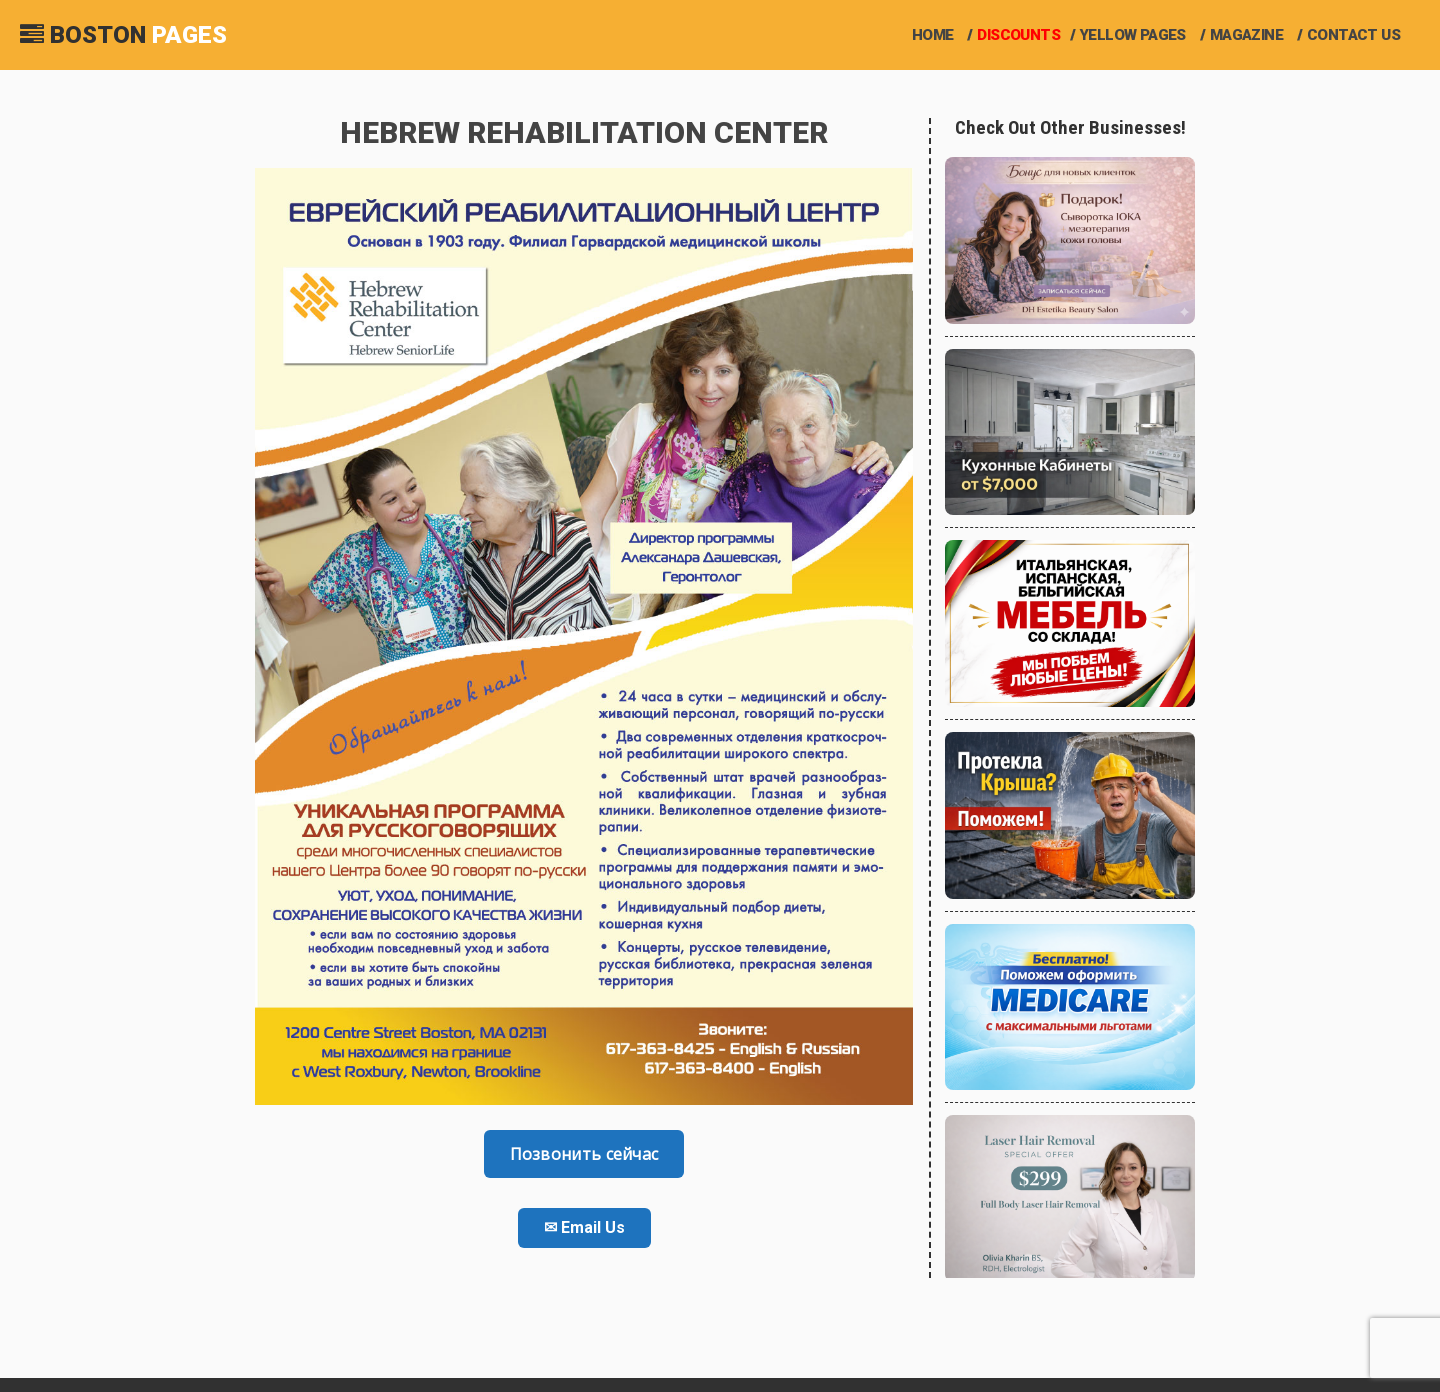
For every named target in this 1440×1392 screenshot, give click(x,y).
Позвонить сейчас (584, 1154)
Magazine (1246, 35)
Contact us (1353, 35)
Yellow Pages (1133, 35)
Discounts (1018, 35)
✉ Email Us (584, 1227)
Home (933, 35)
